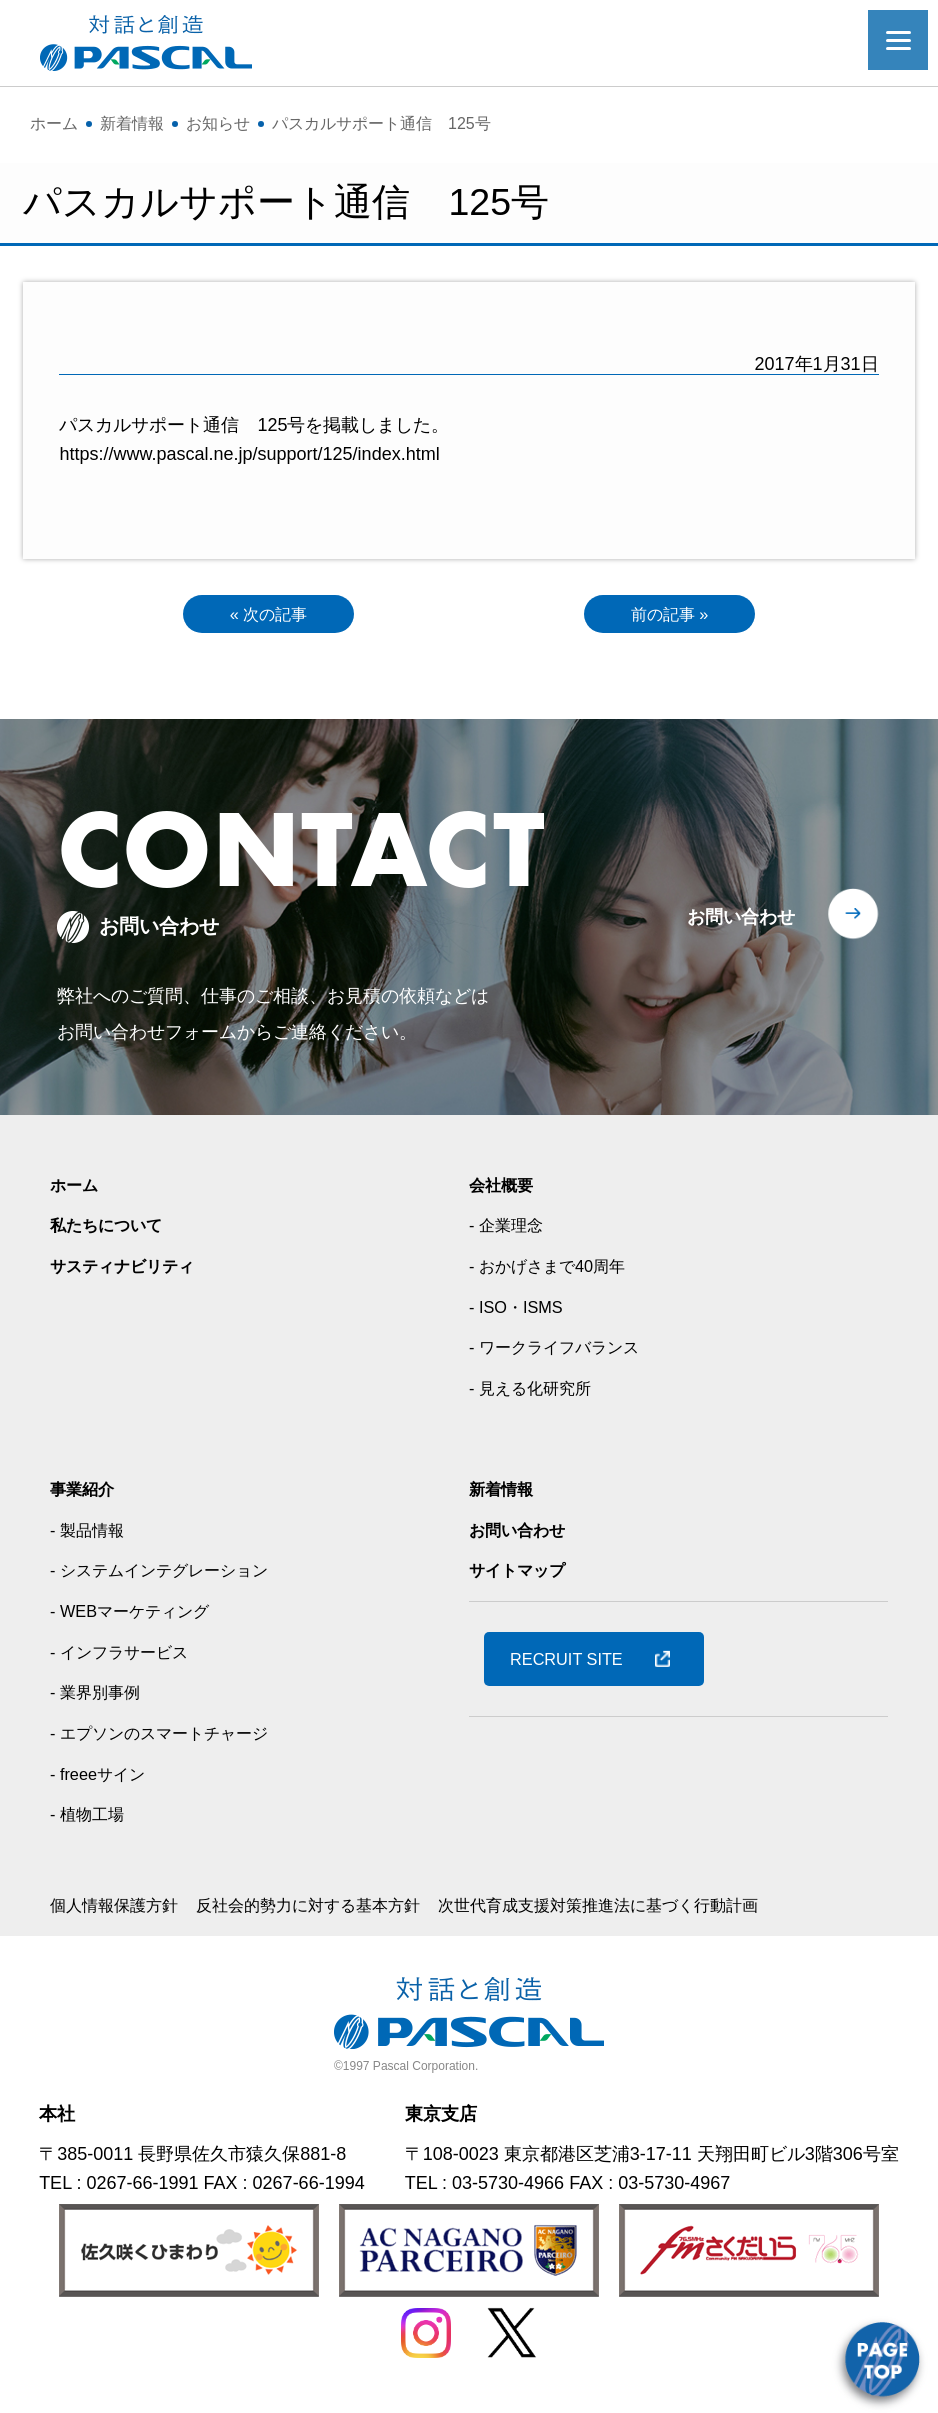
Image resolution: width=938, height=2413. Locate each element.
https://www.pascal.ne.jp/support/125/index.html (249, 454)
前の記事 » (669, 616)
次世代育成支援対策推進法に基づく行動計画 (662, 1910)
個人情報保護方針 (122, 1910)
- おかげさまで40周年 (556, 1271)
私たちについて (113, 1230)
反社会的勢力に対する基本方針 (338, 1910)
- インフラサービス (127, 1656)
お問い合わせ (741, 921)
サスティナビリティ (131, 1271)
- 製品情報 (91, 1534)
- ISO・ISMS (521, 1311)
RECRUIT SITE (575, 1663)
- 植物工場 (91, 1819)
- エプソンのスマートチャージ (172, 1738)
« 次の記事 (268, 616)
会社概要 (505, 1189)
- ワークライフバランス (564, 1352)
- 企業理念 (510, 1230)
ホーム (77, 1189)
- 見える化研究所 (537, 1393)
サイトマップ (523, 1575)
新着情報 (505, 1493)
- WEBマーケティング (139, 1616)
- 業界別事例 (100, 1697)
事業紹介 (86, 1493)
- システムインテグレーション (172, 1575)
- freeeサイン (103, 1778)
